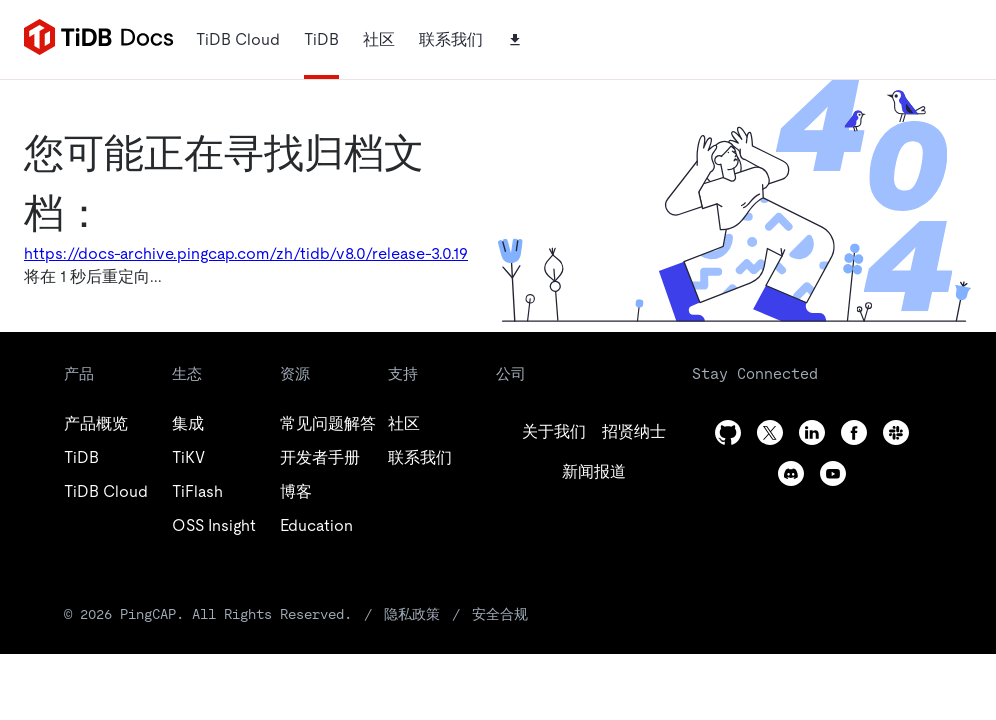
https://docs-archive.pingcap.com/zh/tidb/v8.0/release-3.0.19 (246, 253)
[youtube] (833, 473)
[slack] (896, 432)
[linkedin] (594, 472)
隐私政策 (412, 614)
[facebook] (854, 432)
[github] (554, 432)
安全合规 (500, 614)
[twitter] (634, 432)
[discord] (791, 473)
